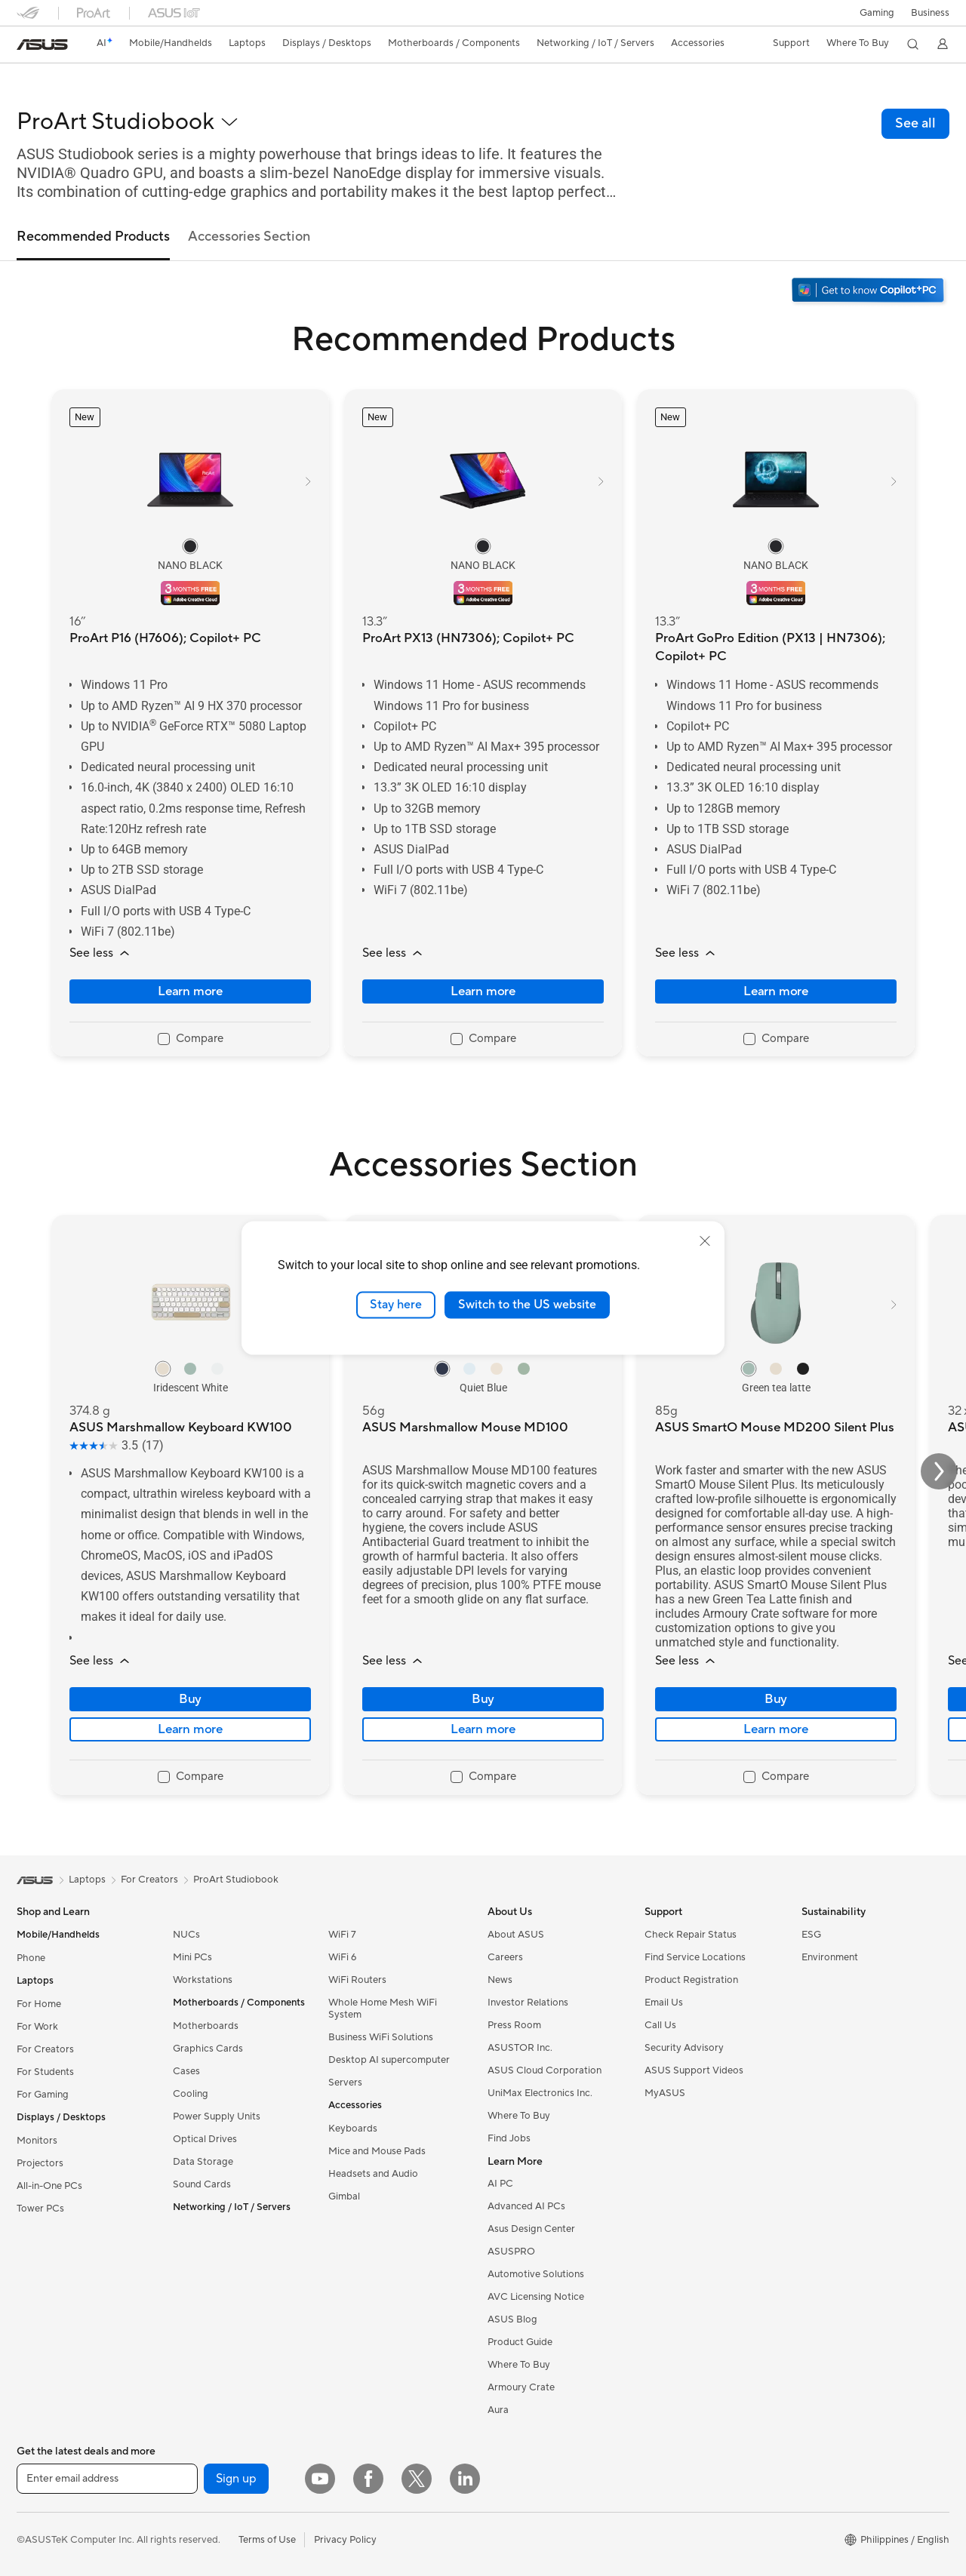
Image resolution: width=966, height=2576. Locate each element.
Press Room (514, 2025)
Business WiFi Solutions (380, 2037)
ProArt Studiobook (235, 1880)
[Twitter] (416, 2479)
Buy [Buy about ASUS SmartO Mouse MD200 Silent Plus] (775, 1699)
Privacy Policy (345, 2540)
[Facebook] (368, 2479)
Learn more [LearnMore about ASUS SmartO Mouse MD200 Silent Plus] (775, 1729)
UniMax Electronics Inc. (540, 2093)
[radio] (190, 546)
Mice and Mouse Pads (377, 2151)
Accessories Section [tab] (249, 236)
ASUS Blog (512, 2319)
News (500, 1980)
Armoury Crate (521, 2387)
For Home (39, 2004)
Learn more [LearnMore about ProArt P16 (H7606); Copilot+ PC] (190, 991)
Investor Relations (528, 2003)
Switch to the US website (527, 1304)
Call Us (660, 2025)
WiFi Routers (357, 1980)
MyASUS (665, 2093)
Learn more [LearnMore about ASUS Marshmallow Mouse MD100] (483, 1729)
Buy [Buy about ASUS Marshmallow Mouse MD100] (483, 1699)
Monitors (37, 2141)
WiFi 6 (342, 1957)
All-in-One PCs (49, 2186)
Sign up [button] (236, 2478)
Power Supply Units (216, 2116)
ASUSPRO (511, 2252)
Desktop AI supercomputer (389, 2060)
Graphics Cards (208, 2049)
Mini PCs (192, 1957)
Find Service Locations (695, 1957)
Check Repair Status (691, 1935)
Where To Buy (519, 2116)
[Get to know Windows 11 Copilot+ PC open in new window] (869, 291)
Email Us (664, 2003)
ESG (811, 1935)
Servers (345, 2082)
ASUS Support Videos (694, 2070)
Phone (31, 1958)
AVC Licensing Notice (536, 2297)
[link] (42, 44)
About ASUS (516, 1935)
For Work (37, 2027)
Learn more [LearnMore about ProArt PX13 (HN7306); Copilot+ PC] (483, 991)
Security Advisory (684, 2048)
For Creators (45, 2049)
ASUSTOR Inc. (520, 2048)
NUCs (186, 1935)
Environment (829, 1957)
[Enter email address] (107, 2479)
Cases (186, 2071)
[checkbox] (190, 1040)
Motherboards (205, 2026)
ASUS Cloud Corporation (544, 2070)
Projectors (40, 2163)
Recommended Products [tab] (93, 236)
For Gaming (43, 2095)
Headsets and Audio (373, 2174)
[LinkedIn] (465, 2479)
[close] (705, 1241)
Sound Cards (202, 2184)
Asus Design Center (531, 2229)
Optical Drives (205, 2139)
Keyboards (352, 2129)
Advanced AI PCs (526, 2206)
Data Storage (203, 2162)
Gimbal (344, 2196)
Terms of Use (267, 2540)
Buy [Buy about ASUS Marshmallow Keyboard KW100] (190, 1699)
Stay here (396, 1304)
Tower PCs (40, 2209)
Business (930, 13)
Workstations (202, 1980)
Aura (498, 2410)
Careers (505, 1957)
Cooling (190, 2094)
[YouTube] (320, 2479)
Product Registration (691, 1980)
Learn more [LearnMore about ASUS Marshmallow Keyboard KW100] (190, 1729)
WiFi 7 (342, 1935)
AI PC (500, 2184)
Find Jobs (509, 2138)
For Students (45, 2072)
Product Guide (520, 2342)
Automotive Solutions (536, 2274)
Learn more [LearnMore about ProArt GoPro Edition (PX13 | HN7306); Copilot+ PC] (775, 991)
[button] (876, 13)
